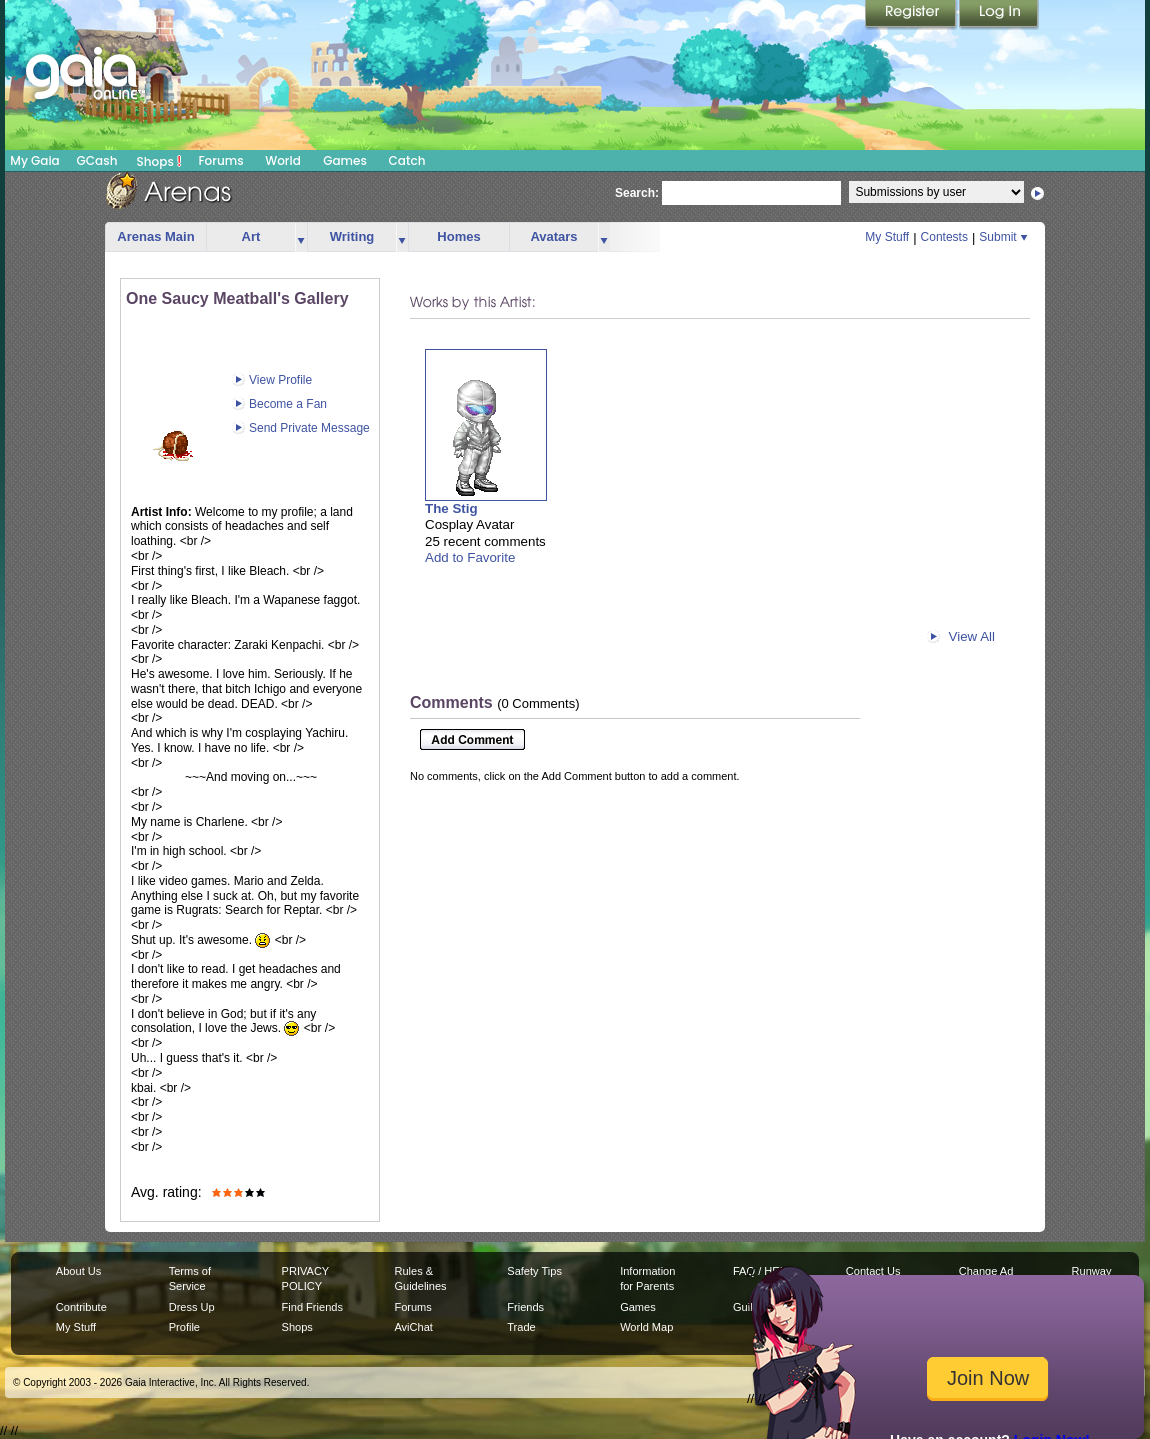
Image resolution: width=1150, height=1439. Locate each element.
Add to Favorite (470, 557)
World (283, 160)
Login (999, 15)
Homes (458, 236)
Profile (184, 1327)
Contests (944, 237)
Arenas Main (155, 236)
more (301, 237)
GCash (97, 160)
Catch (407, 160)
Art (251, 236)
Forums (220, 160)
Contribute (81, 1307)
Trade (521, 1327)
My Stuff (887, 237)
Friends (525, 1307)
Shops (159, 161)
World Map (646, 1327)
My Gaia (34, 160)
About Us (78, 1271)
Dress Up (192, 1307)
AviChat (413, 1327)
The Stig (451, 508)
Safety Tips (534, 1271)
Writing (352, 236)
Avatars (553, 236)
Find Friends (312, 1307)
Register (912, 15)
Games (345, 160)
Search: (637, 193)
